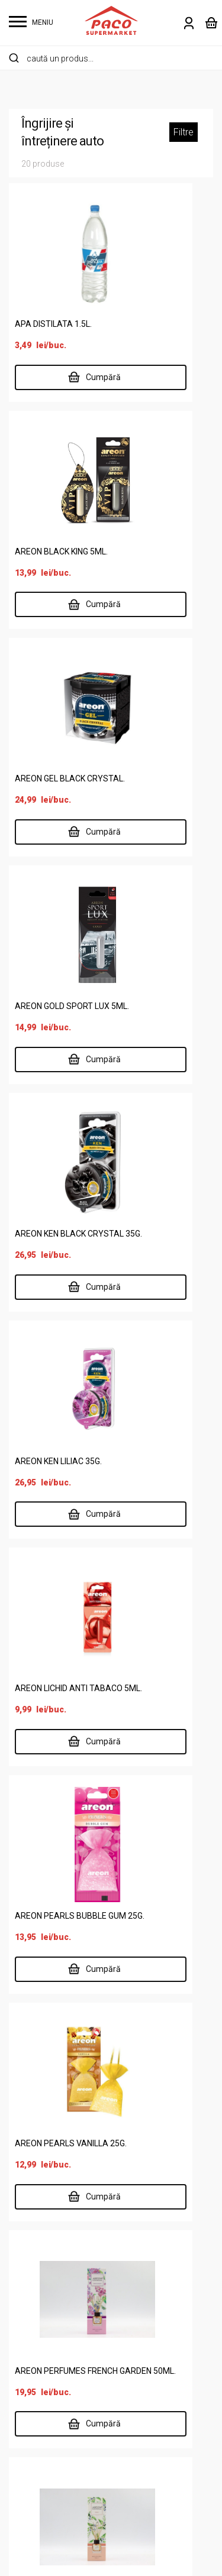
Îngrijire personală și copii (61, 2208)
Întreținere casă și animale (63, 2227)
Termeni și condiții (157, 2376)
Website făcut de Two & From (114, 2559)
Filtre (183, 132)
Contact (25, 2451)
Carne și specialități (49, 2189)
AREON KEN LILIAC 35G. (163, 814)
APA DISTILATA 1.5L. (53, 329)
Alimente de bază (45, 2132)
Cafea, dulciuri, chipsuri (55, 2170)
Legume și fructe (43, 2264)
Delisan (23, 2413)
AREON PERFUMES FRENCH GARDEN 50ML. (155, 1310)
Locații (23, 2394)
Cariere (23, 2432)
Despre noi (31, 2376)
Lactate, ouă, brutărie (52, 2245)
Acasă (22, 2338)
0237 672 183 (158, 1728)
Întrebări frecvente (158, 2394)
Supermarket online (49, 2357)
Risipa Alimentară (45, 2470)
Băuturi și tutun (39, 2151)
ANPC (132, 2413)
